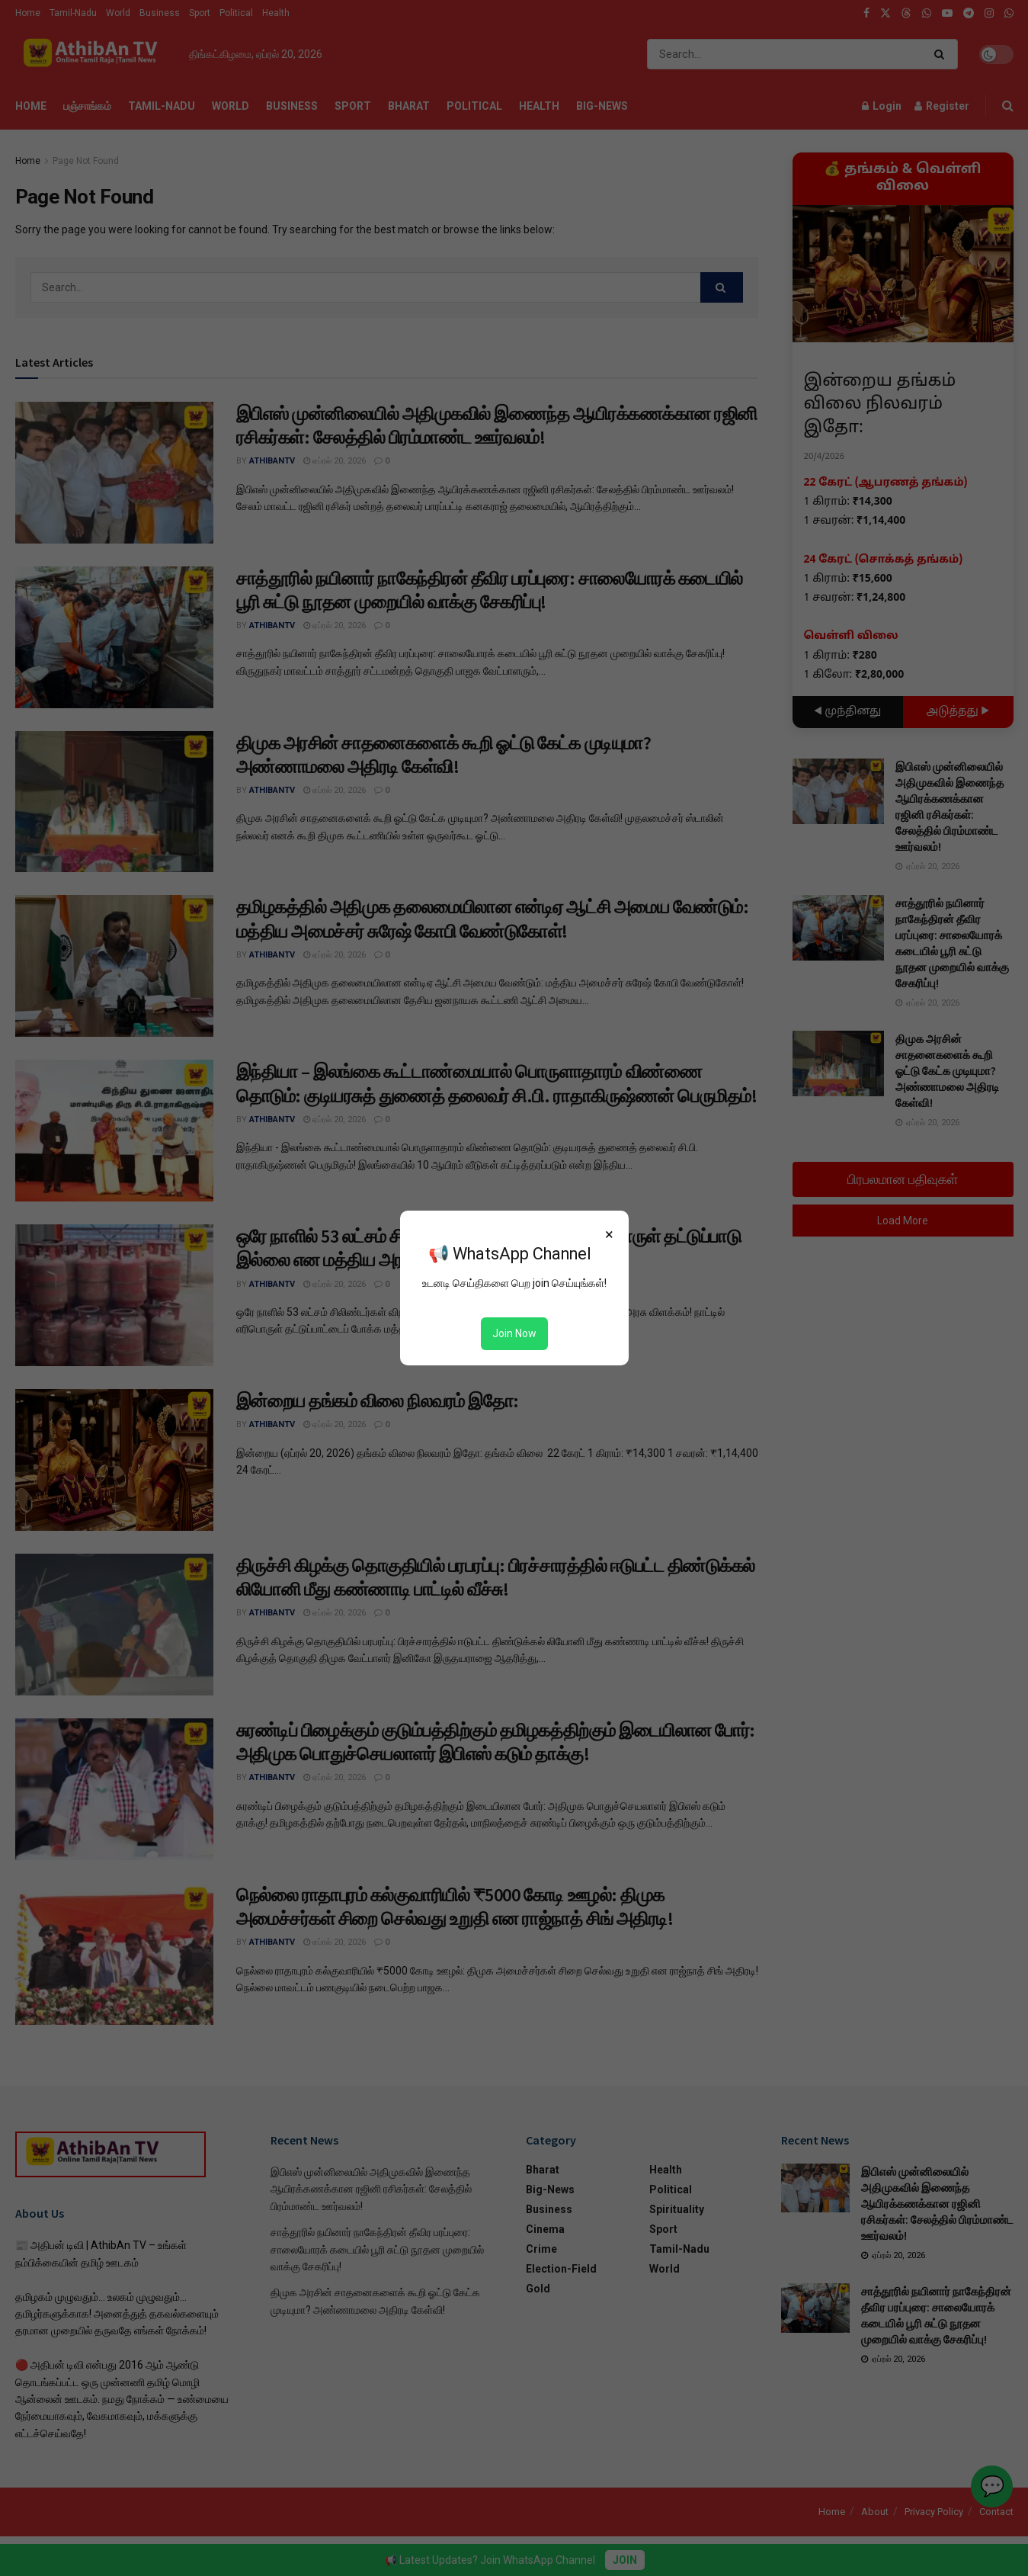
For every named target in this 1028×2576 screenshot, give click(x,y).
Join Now (514, 1333)
